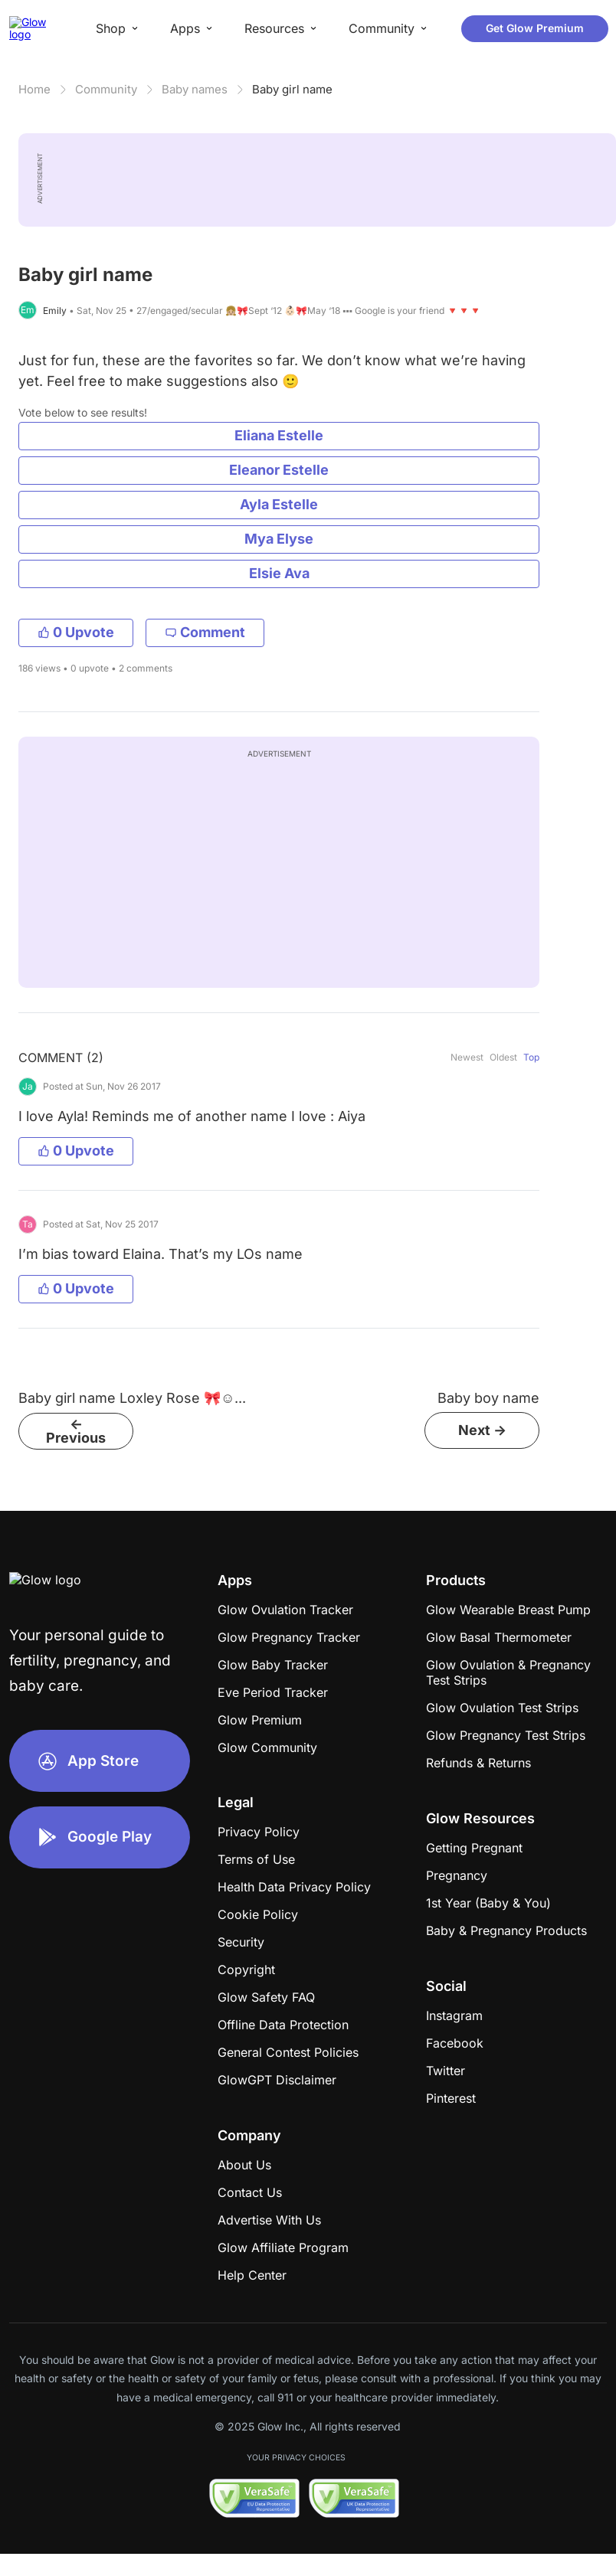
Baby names (195, 89)
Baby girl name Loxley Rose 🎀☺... (132, 1398)
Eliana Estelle (278, 435)
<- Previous (76, 1431)
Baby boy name (488, 1398)
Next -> (482, 1430)
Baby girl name (292, 89)
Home (34, 89)
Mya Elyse (278, 539)
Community (106, 89)
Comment (205, 632)
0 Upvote (76, 632)
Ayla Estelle (279, 504)
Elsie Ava (279, 573)
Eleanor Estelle (279, 470)
